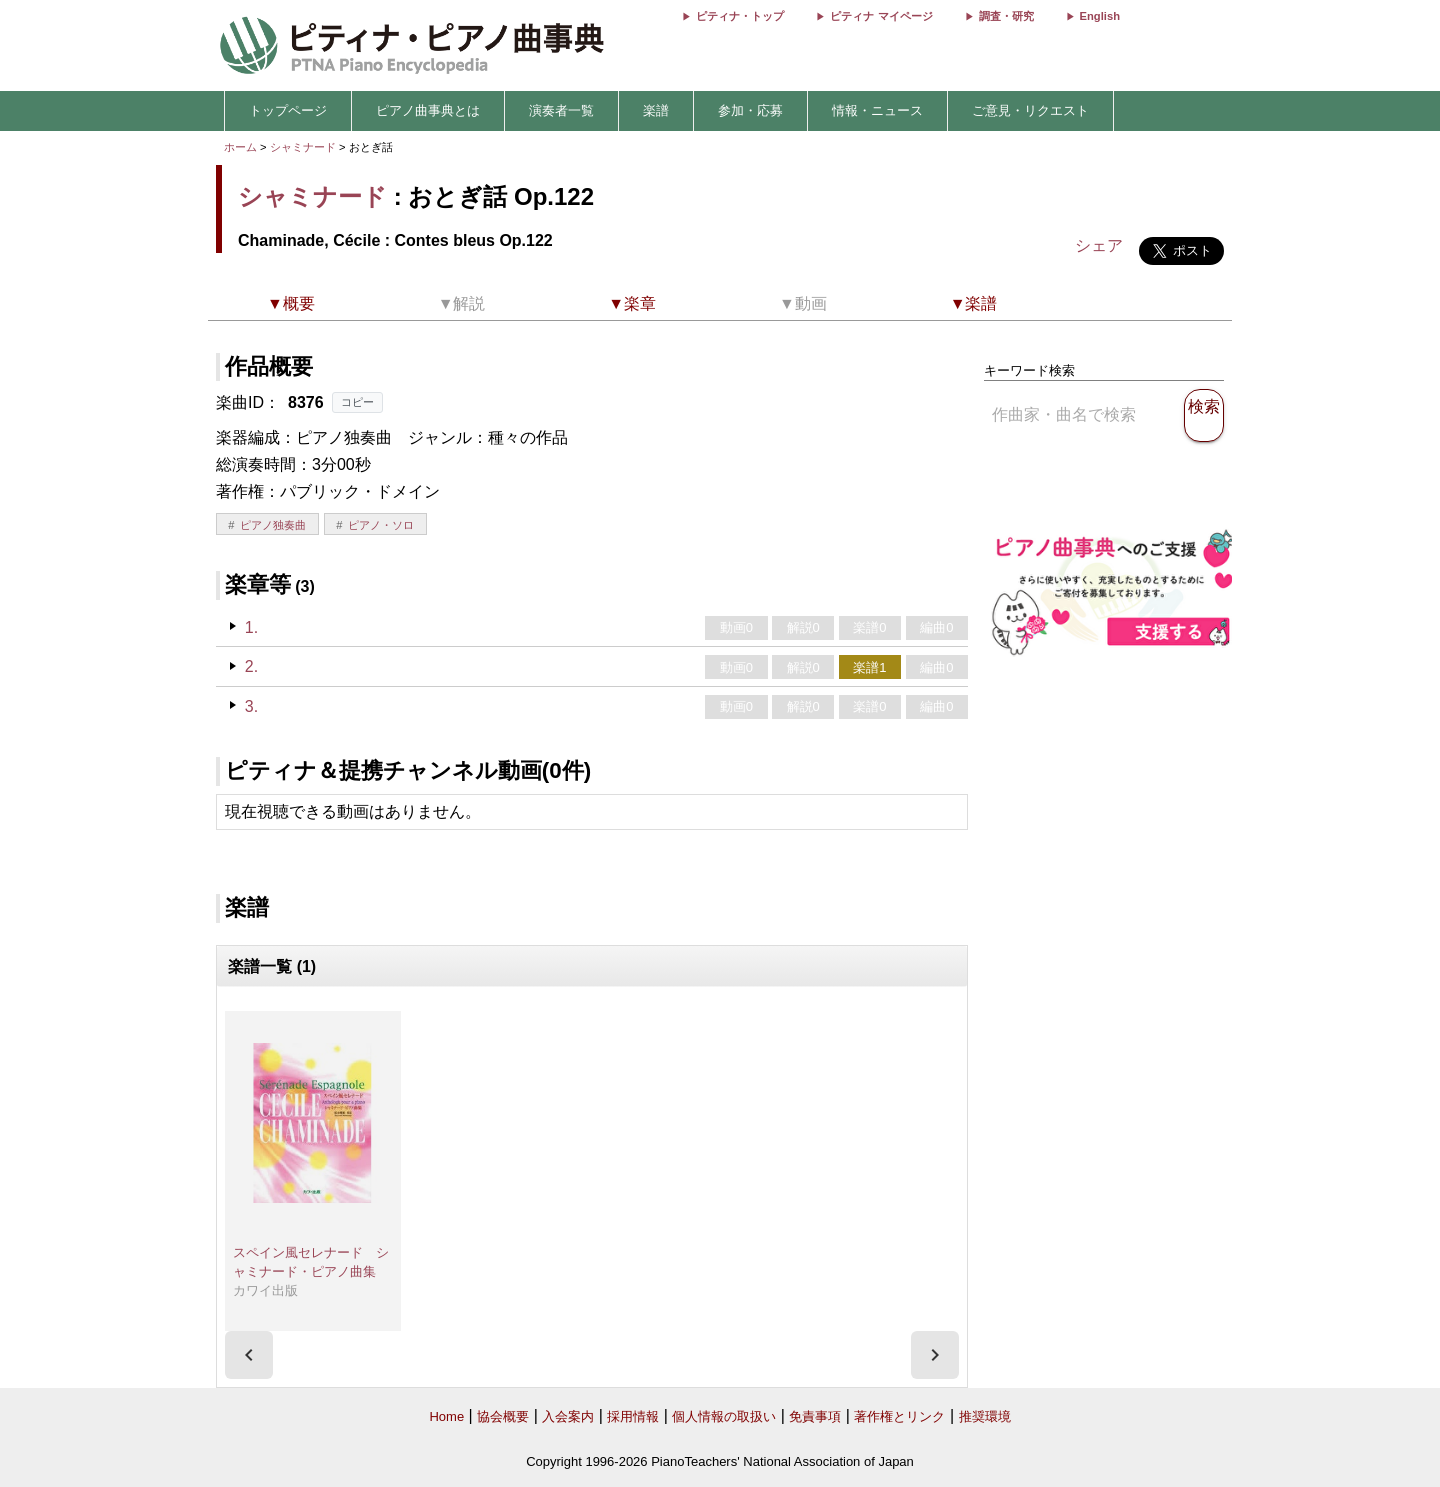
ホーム (240, 147)
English (1100, 16)
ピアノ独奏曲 (273, 525)
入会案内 (568, 1416)
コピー (357, 402)
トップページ (288, 110)
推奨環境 (985, 1416)
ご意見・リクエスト (1030, 110)
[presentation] (249, 1355)
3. (251, 706)
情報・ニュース (877, 110)
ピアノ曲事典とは (428, 110)
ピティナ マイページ (881, 16)
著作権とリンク (899, 1416)
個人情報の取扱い (724, 1416)
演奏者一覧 (561, 110)
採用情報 (633, 1416)
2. (251, 666)
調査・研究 (1006, 16)
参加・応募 (750, 110)
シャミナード (303, 147)
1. (251, 627)
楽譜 (656, 110)
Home (446, 1416)
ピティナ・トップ (740, 16)
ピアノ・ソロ (381, 525)
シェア (1099, 245)
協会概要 (503, 1416)
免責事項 (815, 1416)
